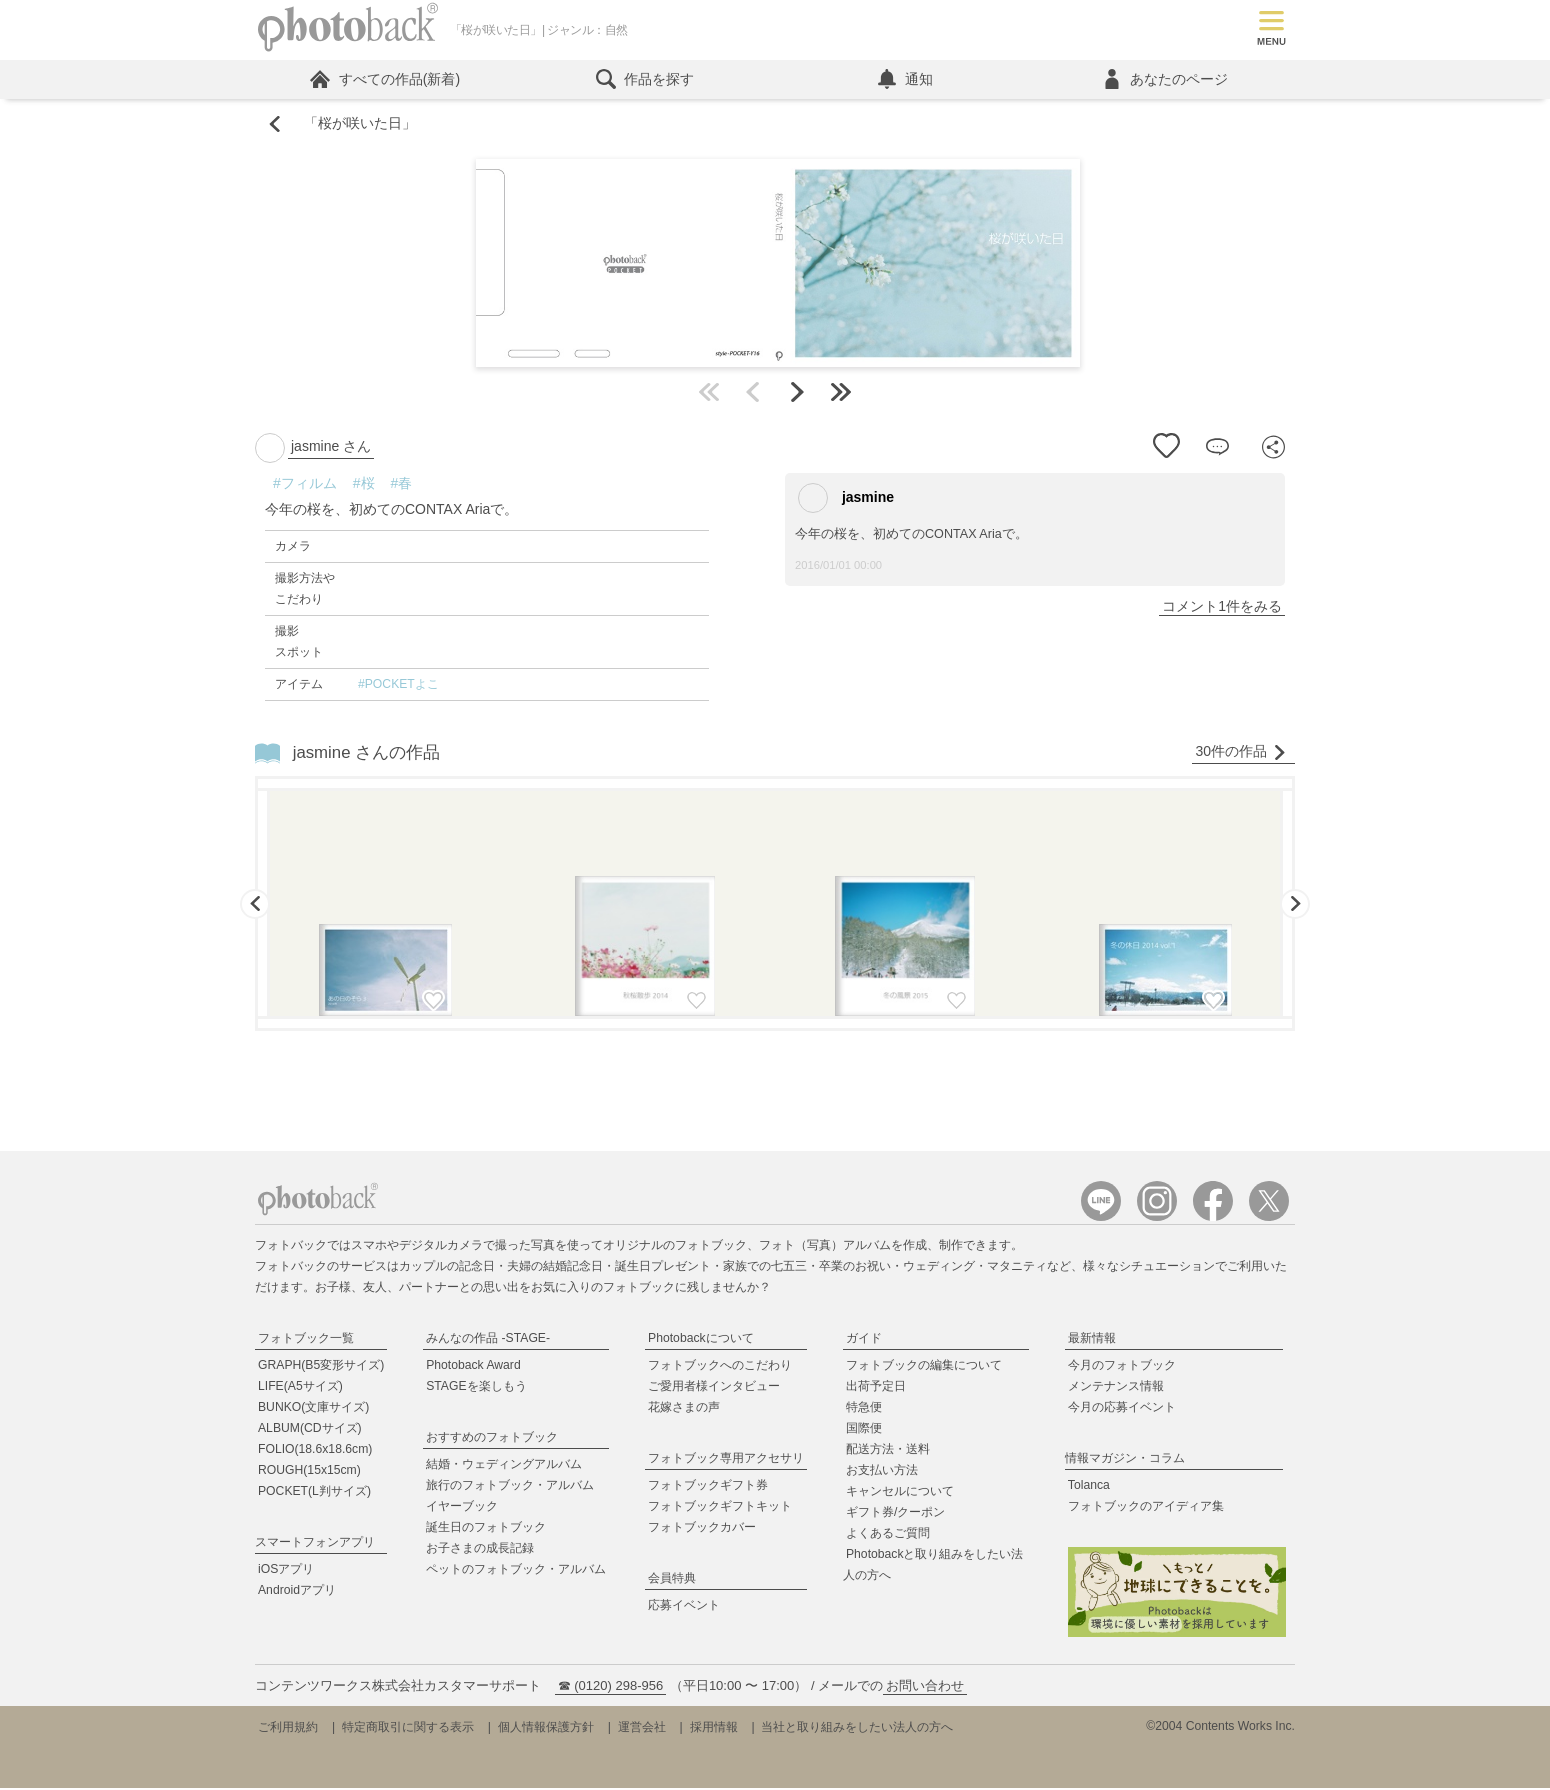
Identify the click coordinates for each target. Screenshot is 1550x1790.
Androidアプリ (297, 1592)
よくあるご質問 (888, 1535)
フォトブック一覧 (306, 1340)
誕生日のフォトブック (486, 1529)
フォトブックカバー (702, 1529)
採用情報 (714, 1729)
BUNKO (313, 1409)
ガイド (864, 1340)
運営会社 (642, 1729)
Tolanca (1089, 1487)
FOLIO (315, 1451)
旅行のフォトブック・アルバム (510, 1487)
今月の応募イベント (1122, 1409)
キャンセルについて (900, 1493)
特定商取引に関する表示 (408, 1729)
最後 (841, 394)
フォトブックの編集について (924, 1367)
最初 (709, 394)
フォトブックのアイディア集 (1146, 1508)
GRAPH (321, 1367)
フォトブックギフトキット (720, 1508)
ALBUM (310, 1430)
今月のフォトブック (1122, 1367)
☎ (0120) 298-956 (611, 1687)
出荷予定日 (876, 1388)
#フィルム (305, 485)
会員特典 (672, 1580)
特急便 (864, 1409)
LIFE (300, 1388)
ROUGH (309, 1472)
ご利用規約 (288, 1729)
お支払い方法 (882, 1472)
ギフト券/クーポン (895, 1514)
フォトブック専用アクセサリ (726, 1460)
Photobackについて (701, 1340)
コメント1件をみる (1222, 608)
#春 (402, 485)
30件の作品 (1241, 753)
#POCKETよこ (398, 686)
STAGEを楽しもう (476, 1388)
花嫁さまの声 (684, 1409)
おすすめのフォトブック (492, 1439)
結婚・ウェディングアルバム (504, 1466)
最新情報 (1092, 1340)
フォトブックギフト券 (708, 1487)
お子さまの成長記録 (480, 1550)
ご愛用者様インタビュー (714, 1388)
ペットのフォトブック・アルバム (516, 1571)
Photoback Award (473, 1367)
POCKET (314, 1493)
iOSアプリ (286, 1571)
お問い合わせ (925, 1687)
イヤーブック (462, 1508)
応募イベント (684, 1607)
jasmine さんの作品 (367, 754)
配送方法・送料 (888, 1451)
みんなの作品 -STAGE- (488, 1340)
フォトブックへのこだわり (720, 1367)
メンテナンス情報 (1116, 1388)
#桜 (364, 485)
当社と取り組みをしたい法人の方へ (857, 1729)
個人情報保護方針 (546, 1729)
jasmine (846, 500)
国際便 (864, 1430)
